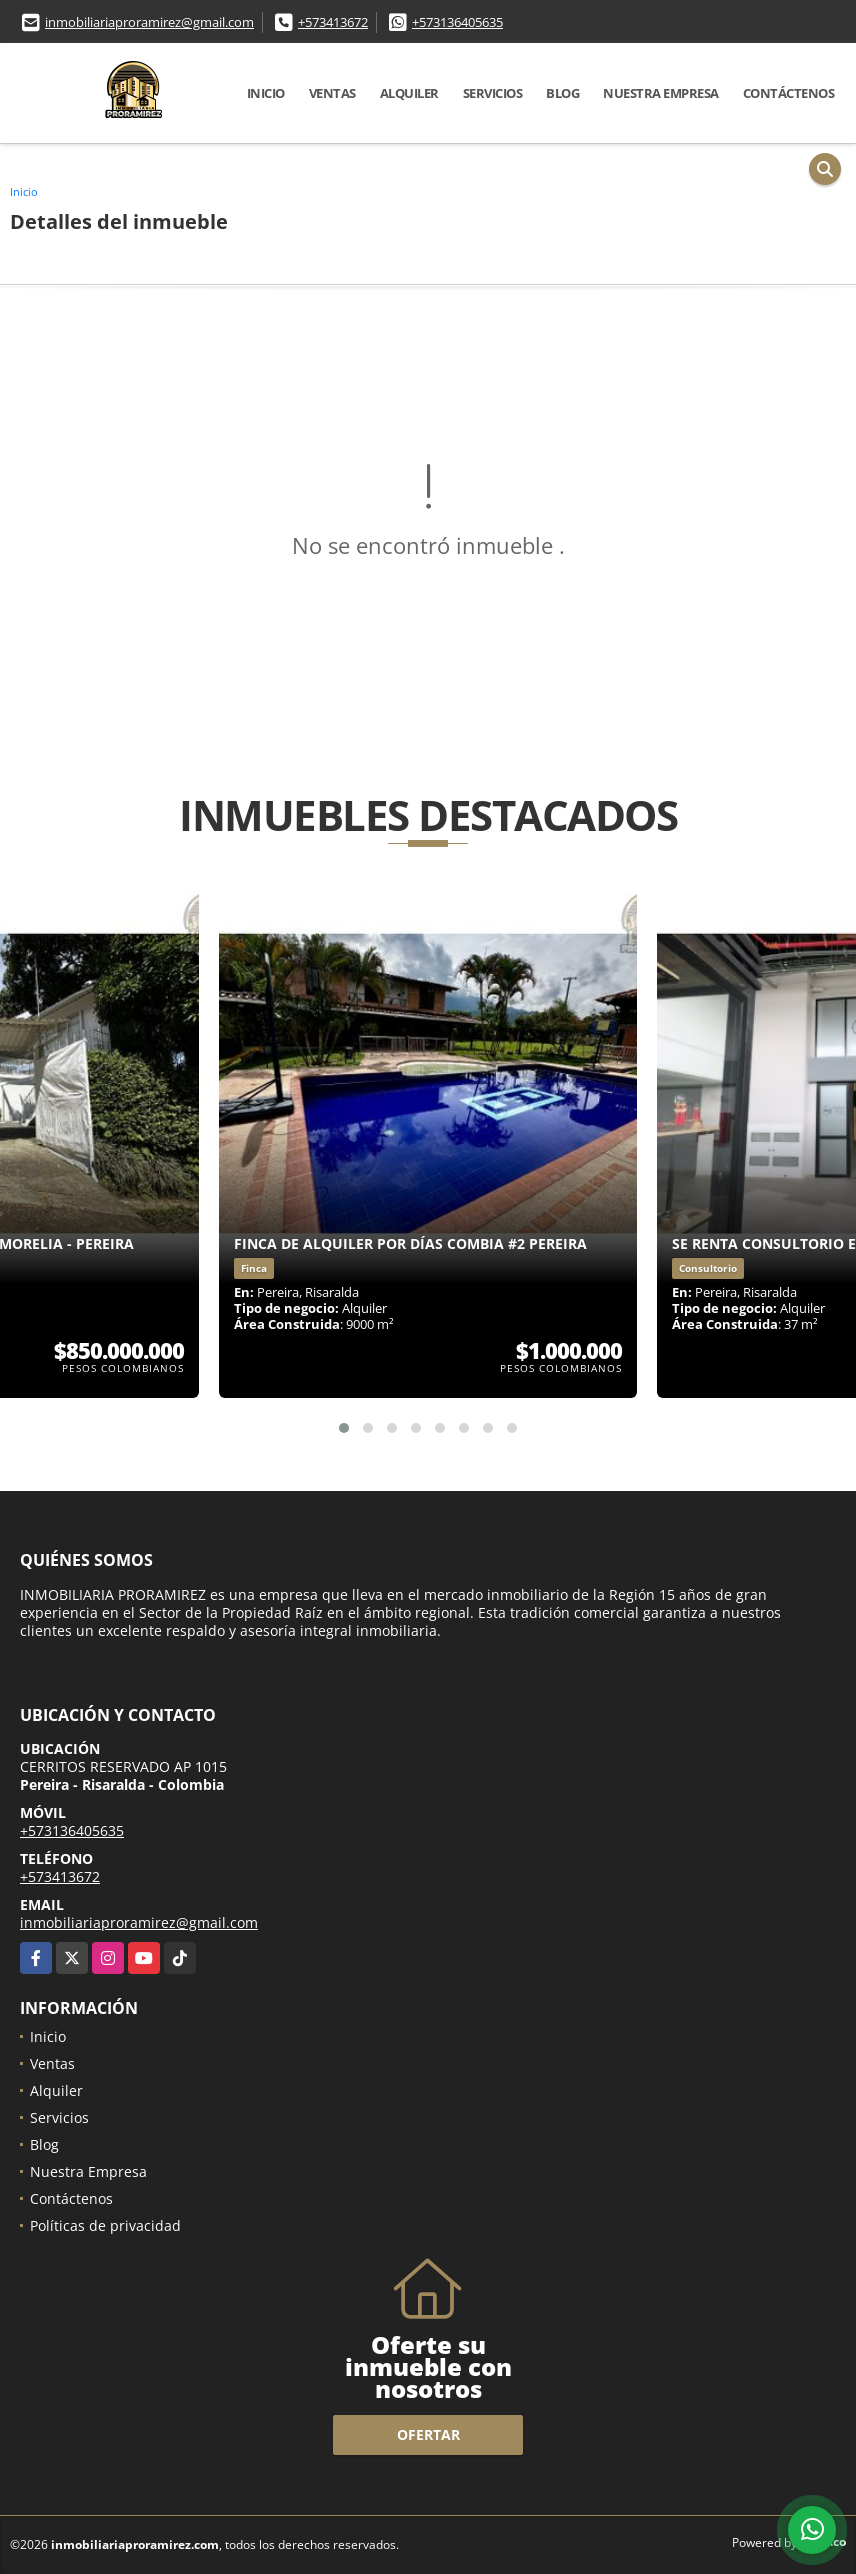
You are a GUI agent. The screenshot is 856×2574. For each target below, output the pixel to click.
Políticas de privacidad (105, 2225)
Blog (562, 93)
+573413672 (333, 22)
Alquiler (409, 93)
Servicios (493, 93)
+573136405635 (457, 22)
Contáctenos (789, 93)
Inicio (266, 93)
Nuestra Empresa (661, 93)
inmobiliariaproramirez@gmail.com (149, 22)
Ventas (332, 93)
